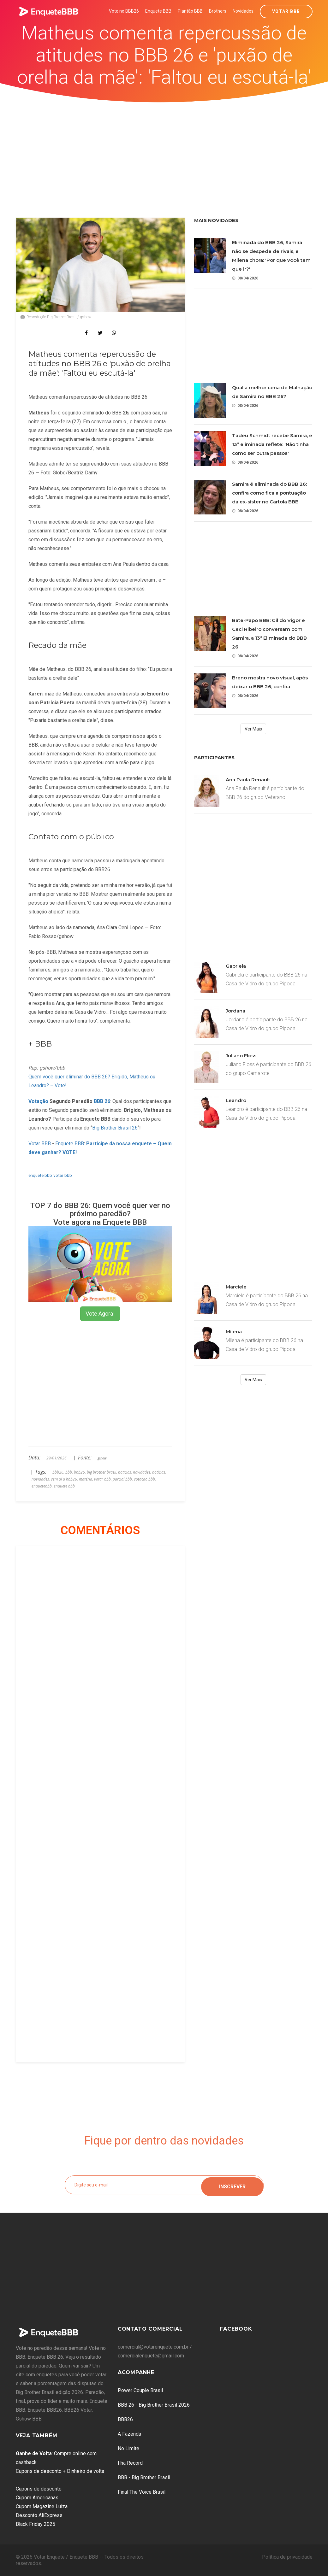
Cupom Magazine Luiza (42, 2506)
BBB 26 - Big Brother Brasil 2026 (154, 2405)
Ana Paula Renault (248, 780)
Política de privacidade (287, 2557)
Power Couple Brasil (140, 2390)
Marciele (236, 1287)
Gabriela (236, 966)
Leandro (236, 1100)
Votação (38, 1101)
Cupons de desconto (39, 2489)
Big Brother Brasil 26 (115, 1128)
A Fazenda (129, 2434)
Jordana (235, 1011)
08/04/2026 (245, 278)
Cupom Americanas (37, 2498)
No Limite (128, 2448)
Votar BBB (286, 11)
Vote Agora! (100, 1313)
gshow (102, 1458)
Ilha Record (130, 2463)
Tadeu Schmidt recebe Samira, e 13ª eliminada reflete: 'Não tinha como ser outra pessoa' (272, 444)
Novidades (243, 11)
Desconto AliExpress (39, 2515)
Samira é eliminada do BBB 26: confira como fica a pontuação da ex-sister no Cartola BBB (269, 493)
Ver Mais (253, 728)
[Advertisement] (164, 150)
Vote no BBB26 (124, 11)
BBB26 (125, 2419)
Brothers (217, 11)
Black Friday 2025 (35, 2524)
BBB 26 (102, 1101)
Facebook (236, 2329)
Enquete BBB (158, 11)
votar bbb (62, 1175)
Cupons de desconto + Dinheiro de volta (60, 2471)
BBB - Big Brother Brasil (144, 2477)
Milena (234, 1332)
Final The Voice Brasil (141, 2492)
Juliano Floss (241, 1056)
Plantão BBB (190, 11)
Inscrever (232, 2185)
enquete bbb (40, 1175)
